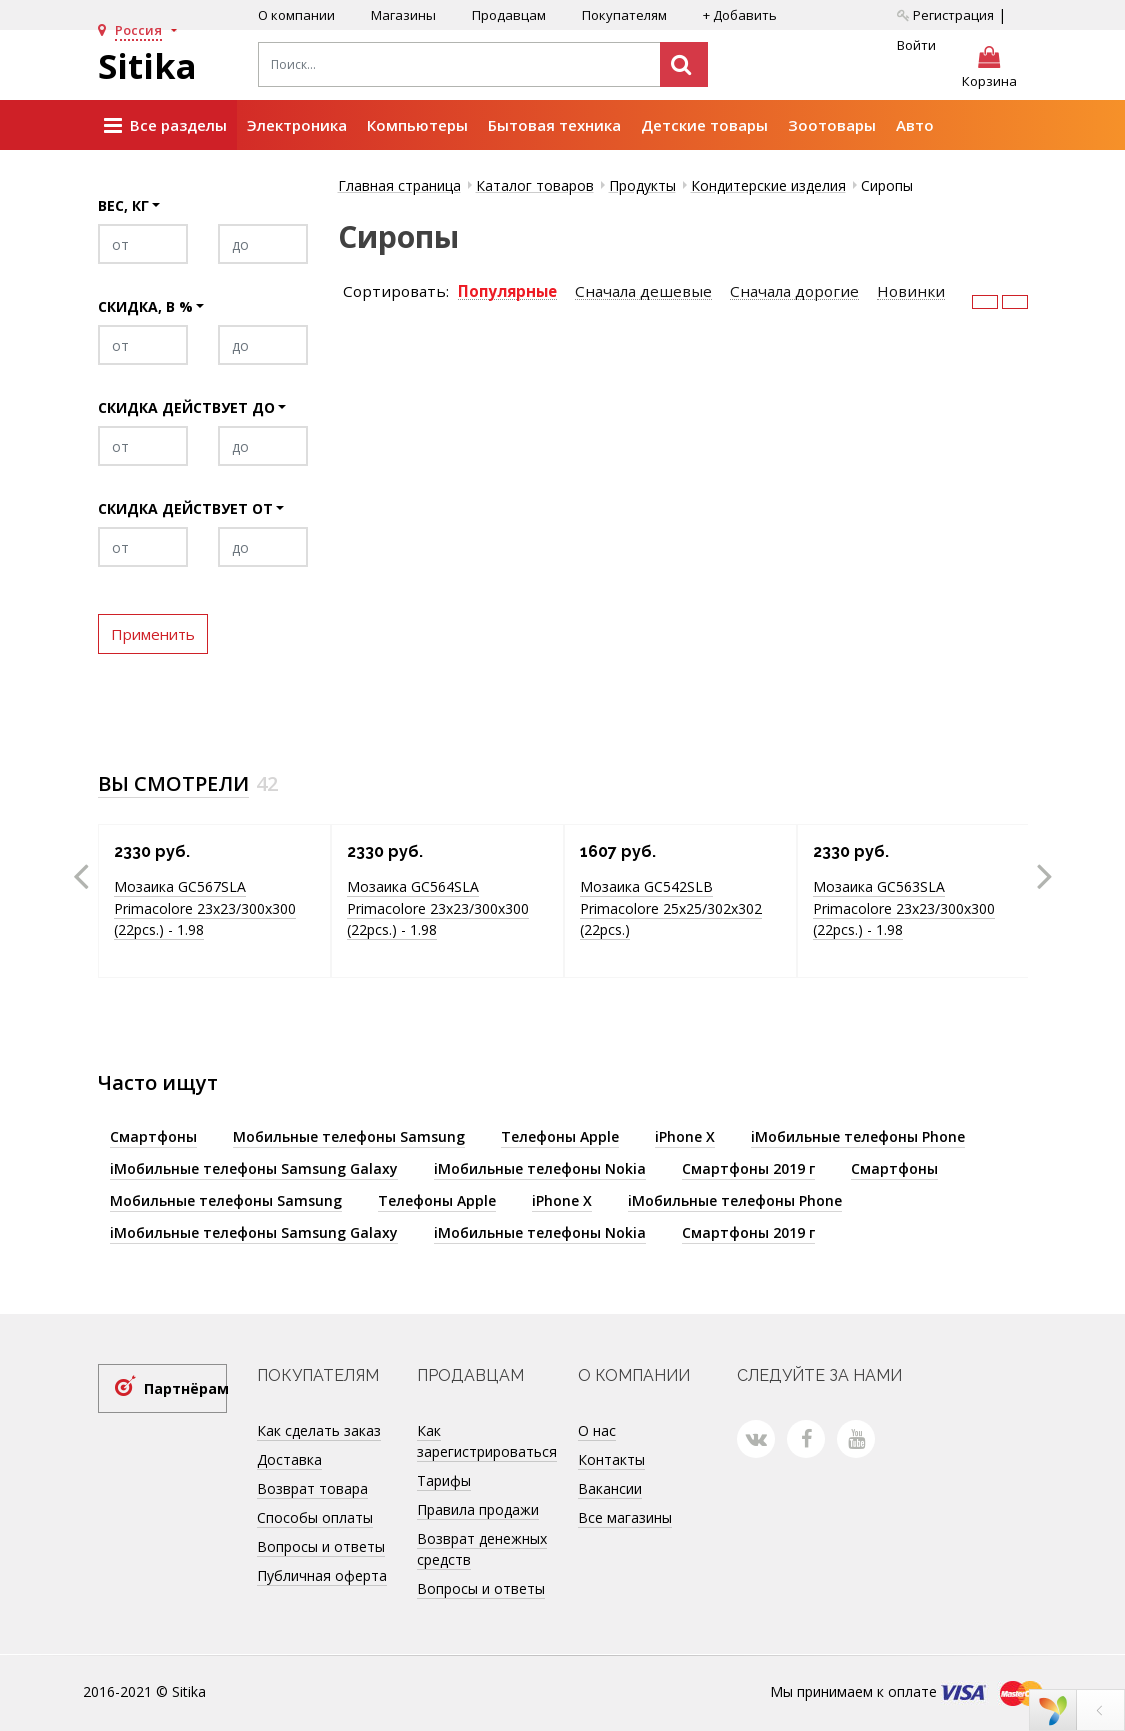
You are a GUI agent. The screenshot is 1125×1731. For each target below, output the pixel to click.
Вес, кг (123, 205)
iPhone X (685, 1136)
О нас (597, 1430)
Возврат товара (312, 1488)
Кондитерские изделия (768, 185)
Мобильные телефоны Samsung (349, 1136)
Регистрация (945, 15)
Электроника (297, 125)
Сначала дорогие (794, 291)
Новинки (911, 291)
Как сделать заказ (319, 1430)
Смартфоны (153, 1136)
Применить (153, 634)
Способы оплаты (315, 1517)
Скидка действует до (186, 407)
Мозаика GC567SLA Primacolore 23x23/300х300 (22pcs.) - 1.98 (205, 908)
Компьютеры (417, 125)
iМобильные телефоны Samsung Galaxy (254, 1168)
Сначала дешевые (643, 291)
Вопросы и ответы (321, 1546)
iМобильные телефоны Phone (858, 1136)
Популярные (507, 291)
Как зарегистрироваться (487, 1441)
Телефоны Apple (560, 1136)
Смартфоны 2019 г (748, 1168)
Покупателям (624, 15)
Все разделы (165, 126)
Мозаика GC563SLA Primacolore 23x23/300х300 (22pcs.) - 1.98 (904, 908)
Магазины (403, 15)
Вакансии (610, 1488)
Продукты (642, 185)
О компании (296, 15)
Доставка (289, 1459)
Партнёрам (186, 1388)
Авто (915, 125)
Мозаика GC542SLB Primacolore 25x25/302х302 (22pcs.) (671, 908)
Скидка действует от (185, 508)
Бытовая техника (554, 125)
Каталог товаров (535, 185)
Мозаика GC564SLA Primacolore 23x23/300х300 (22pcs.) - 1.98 (438, 908)
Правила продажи (478, 1509)
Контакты (611, 1459)
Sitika (147, 66)
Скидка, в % (145, 306)
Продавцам (509, 15)
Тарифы (444, 1480)
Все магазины (625, 1517)
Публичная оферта (322, 1575)
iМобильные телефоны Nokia (540, 1168)
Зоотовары (832, 125)
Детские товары (704, 125)
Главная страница (399, 185)
